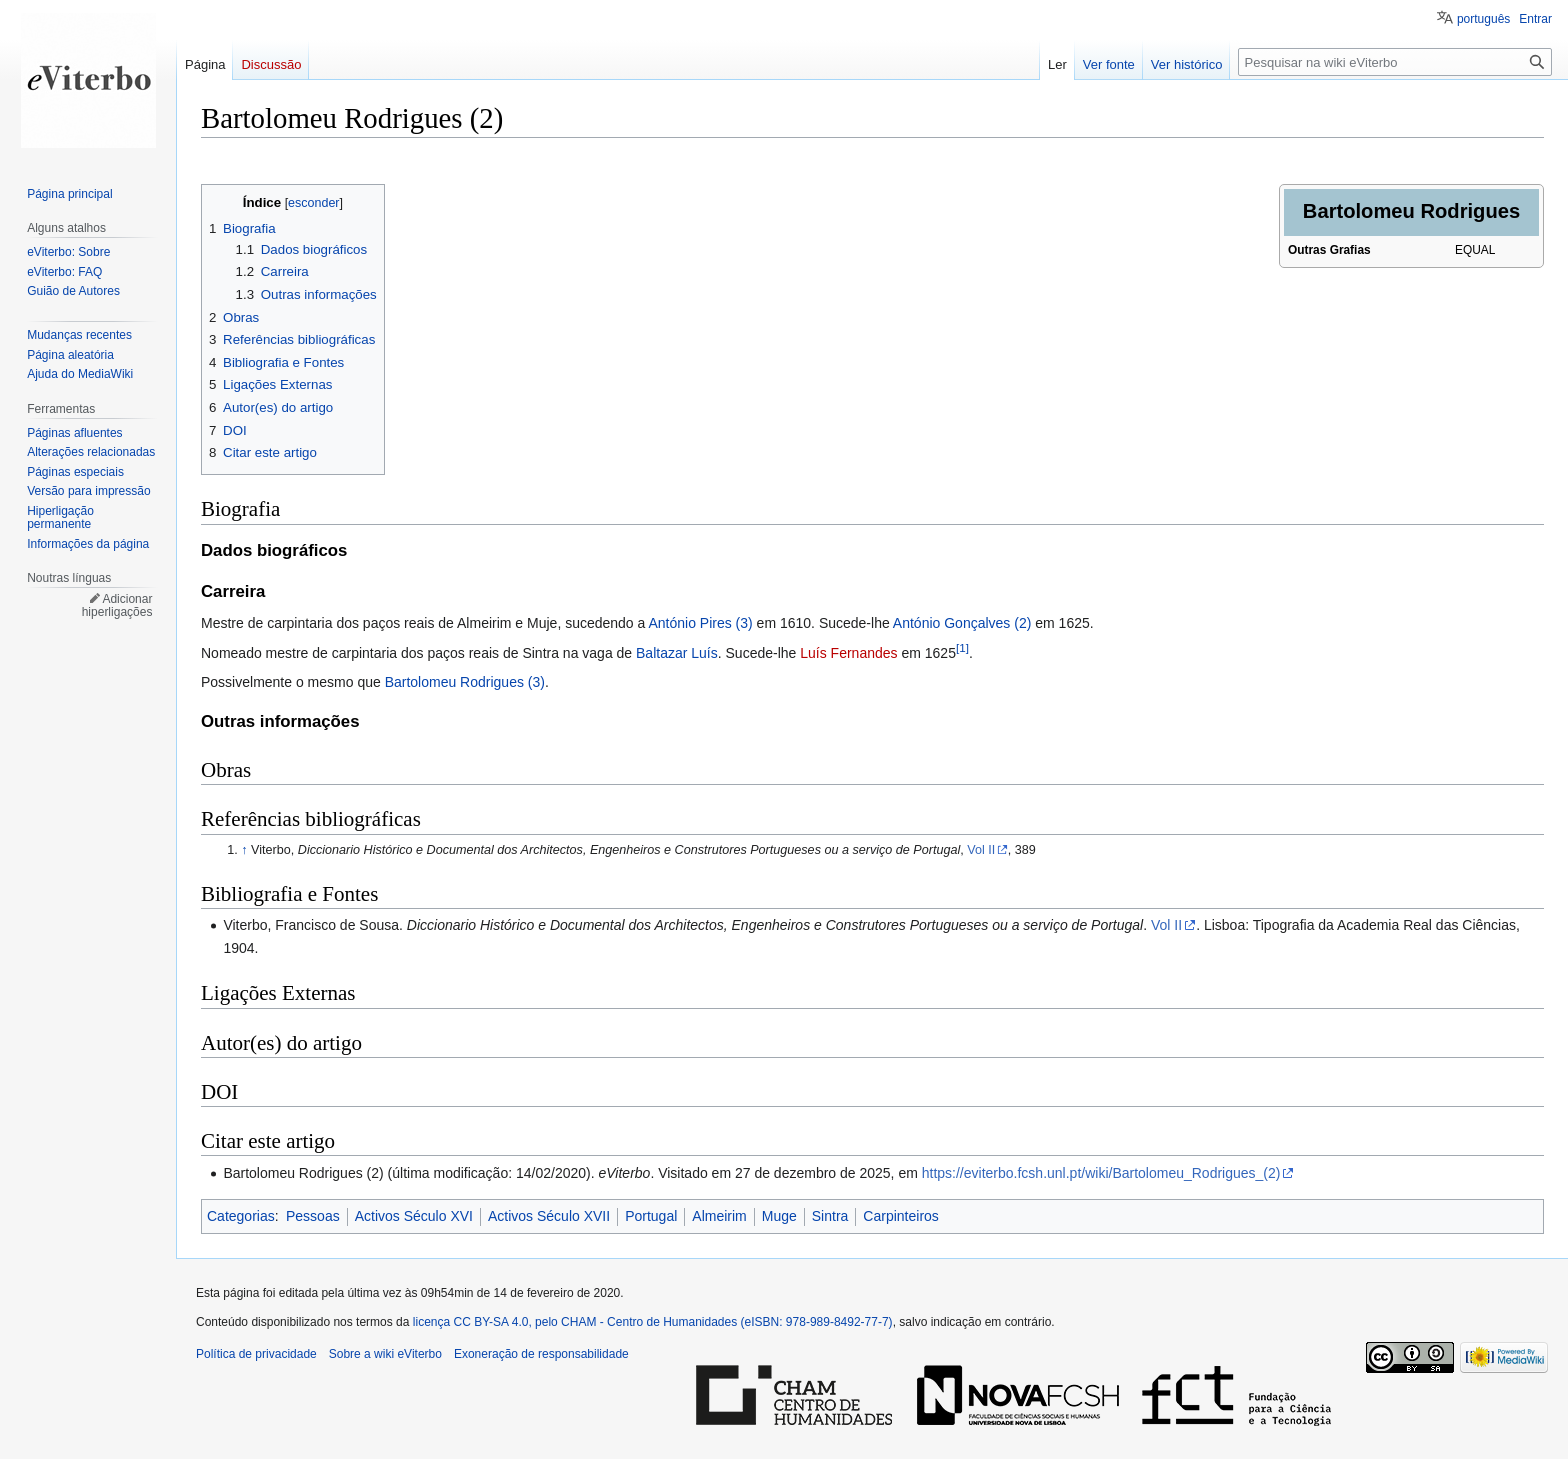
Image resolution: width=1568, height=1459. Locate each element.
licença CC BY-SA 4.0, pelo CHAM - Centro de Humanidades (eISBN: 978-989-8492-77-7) (653, 1322)
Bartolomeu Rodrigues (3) (465, 682)
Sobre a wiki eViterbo (385, 1354)
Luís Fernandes (848, 653)
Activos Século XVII (549, 1216)
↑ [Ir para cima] (244, 850)
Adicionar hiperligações (117, 606)
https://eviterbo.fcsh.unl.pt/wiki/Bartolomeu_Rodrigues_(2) (1101, 1173)
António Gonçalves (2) (962, 623)
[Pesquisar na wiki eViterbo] (1395, 62)
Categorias (241, 1216)
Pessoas (313, 1216)
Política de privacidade (256, 1354)
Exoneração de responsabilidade (541, 1354)
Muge (779, 1216)
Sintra (830, 1216)
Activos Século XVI (414, 1216)
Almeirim (719, 1216)
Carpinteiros (900, 1216)
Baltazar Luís (677, 653)
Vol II (981, 850)
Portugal (651, 1216)
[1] (962, 647)
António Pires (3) (700, 623)
